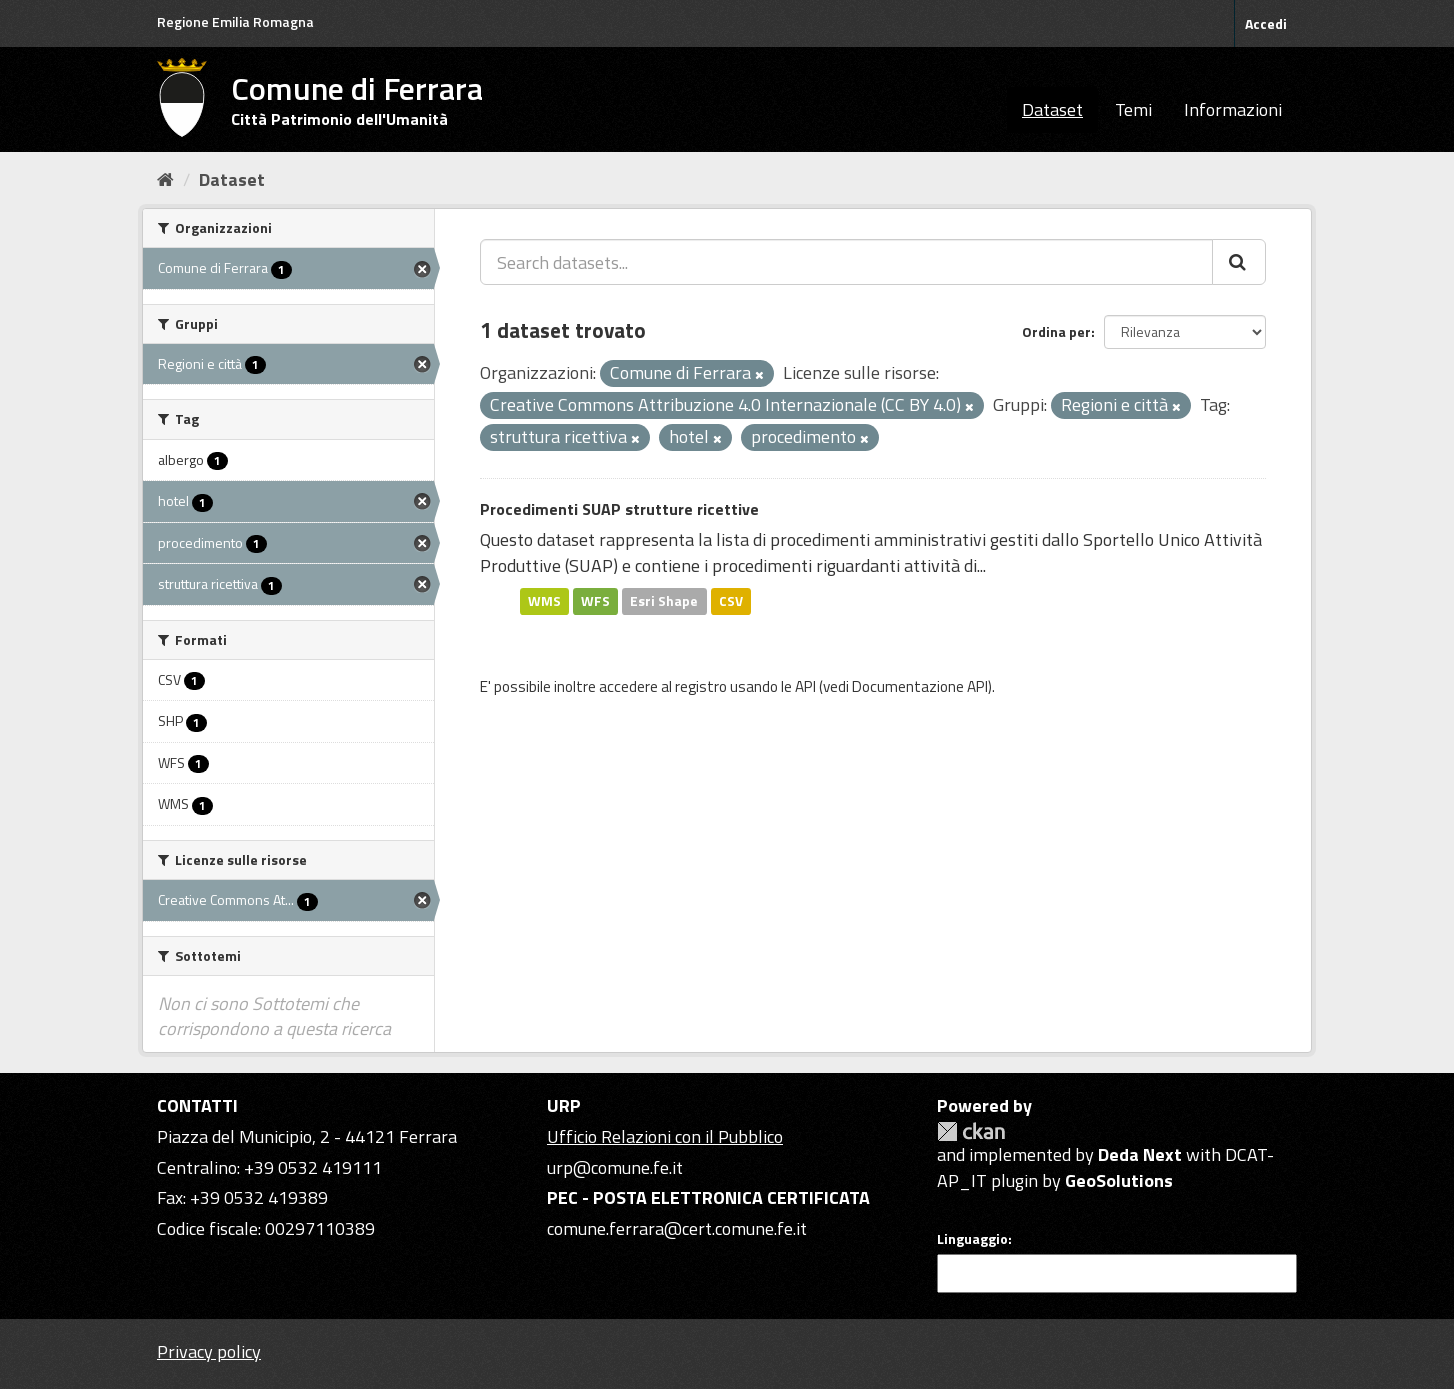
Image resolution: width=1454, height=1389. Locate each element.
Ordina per (1056, 331)
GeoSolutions (1119, 1180)
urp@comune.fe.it (615, 1167)
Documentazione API (920, 686)
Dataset (1052, 109)
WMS (544, 601)
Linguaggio (972, 1239)
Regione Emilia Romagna (235, 21)
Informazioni (1233, 109)
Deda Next (1140, 1154)
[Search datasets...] (846, 262)
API (805, 686)
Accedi (1266, 23)
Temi (1133, 109)
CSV (731, 601)
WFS (595, 601)
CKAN (971, 1131)
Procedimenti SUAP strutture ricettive (619, 509)
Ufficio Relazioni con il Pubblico (665, 1136)
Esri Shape (664, 601)
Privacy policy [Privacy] (209, 1351)
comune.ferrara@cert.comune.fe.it (677, 1228)
